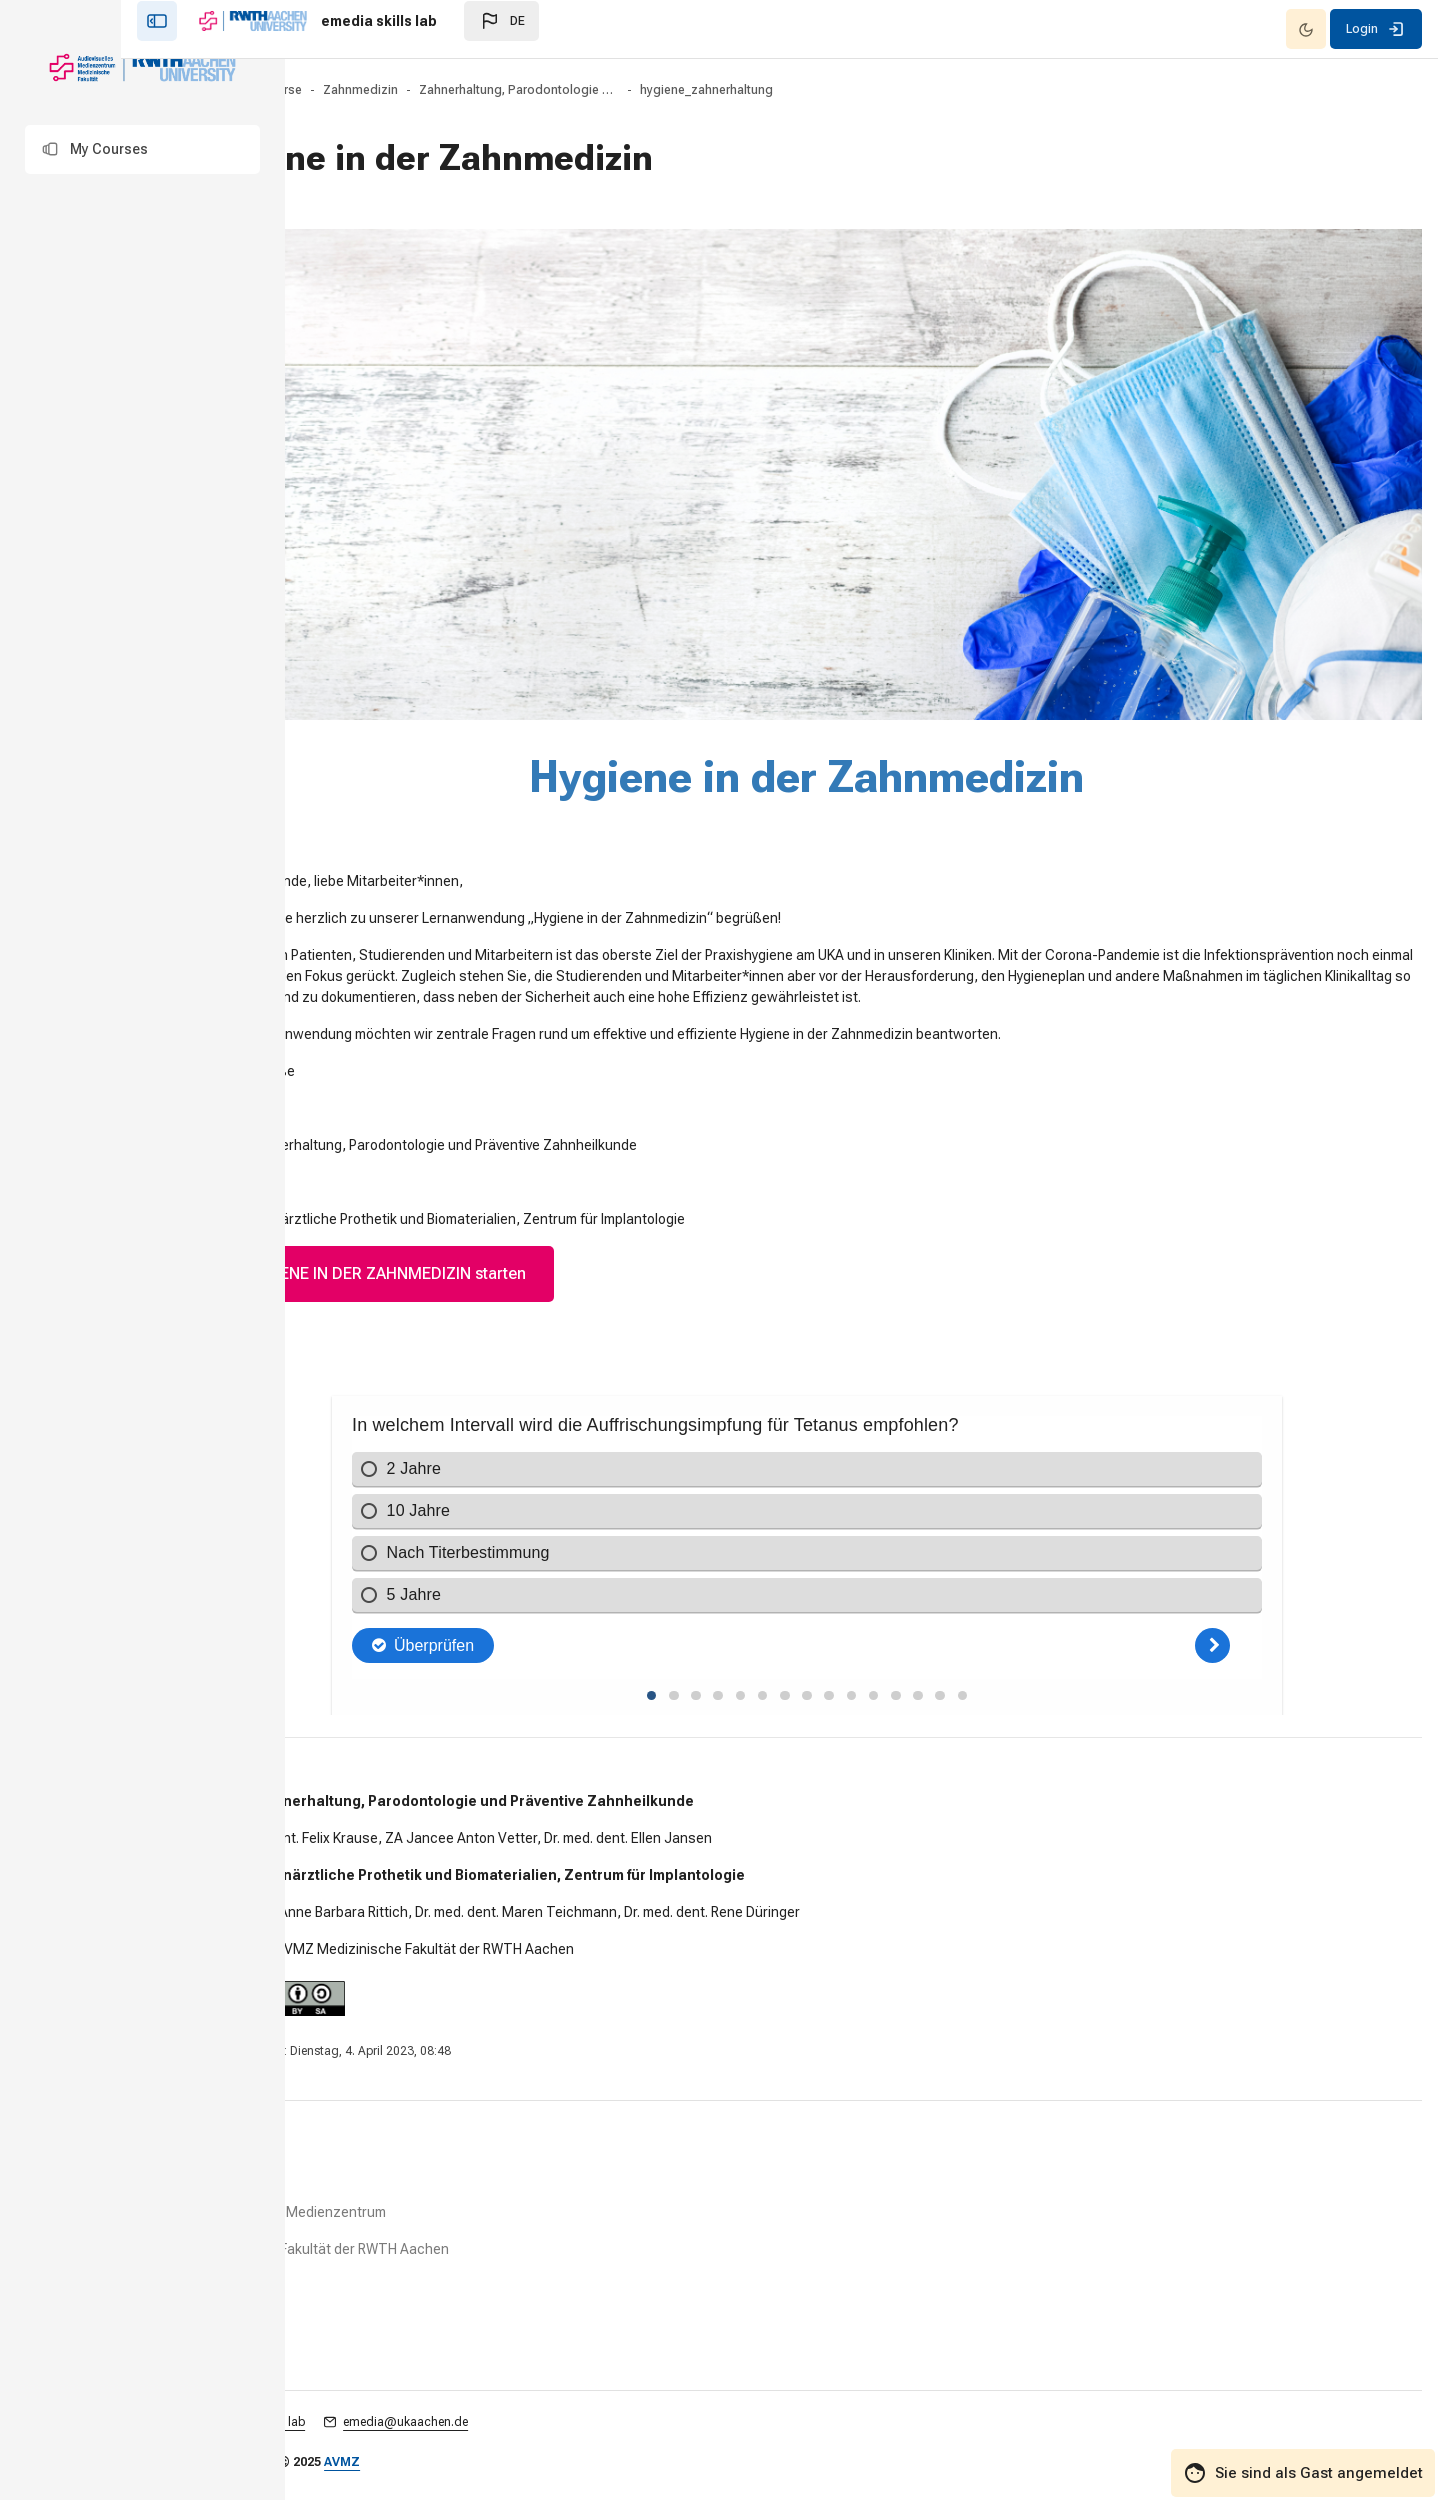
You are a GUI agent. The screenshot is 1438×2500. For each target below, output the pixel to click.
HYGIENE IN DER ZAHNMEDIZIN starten (546, 1239)
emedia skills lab (432, 2415)
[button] (142, 149)
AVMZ (515, 2455)
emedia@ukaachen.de (578, 2415)
